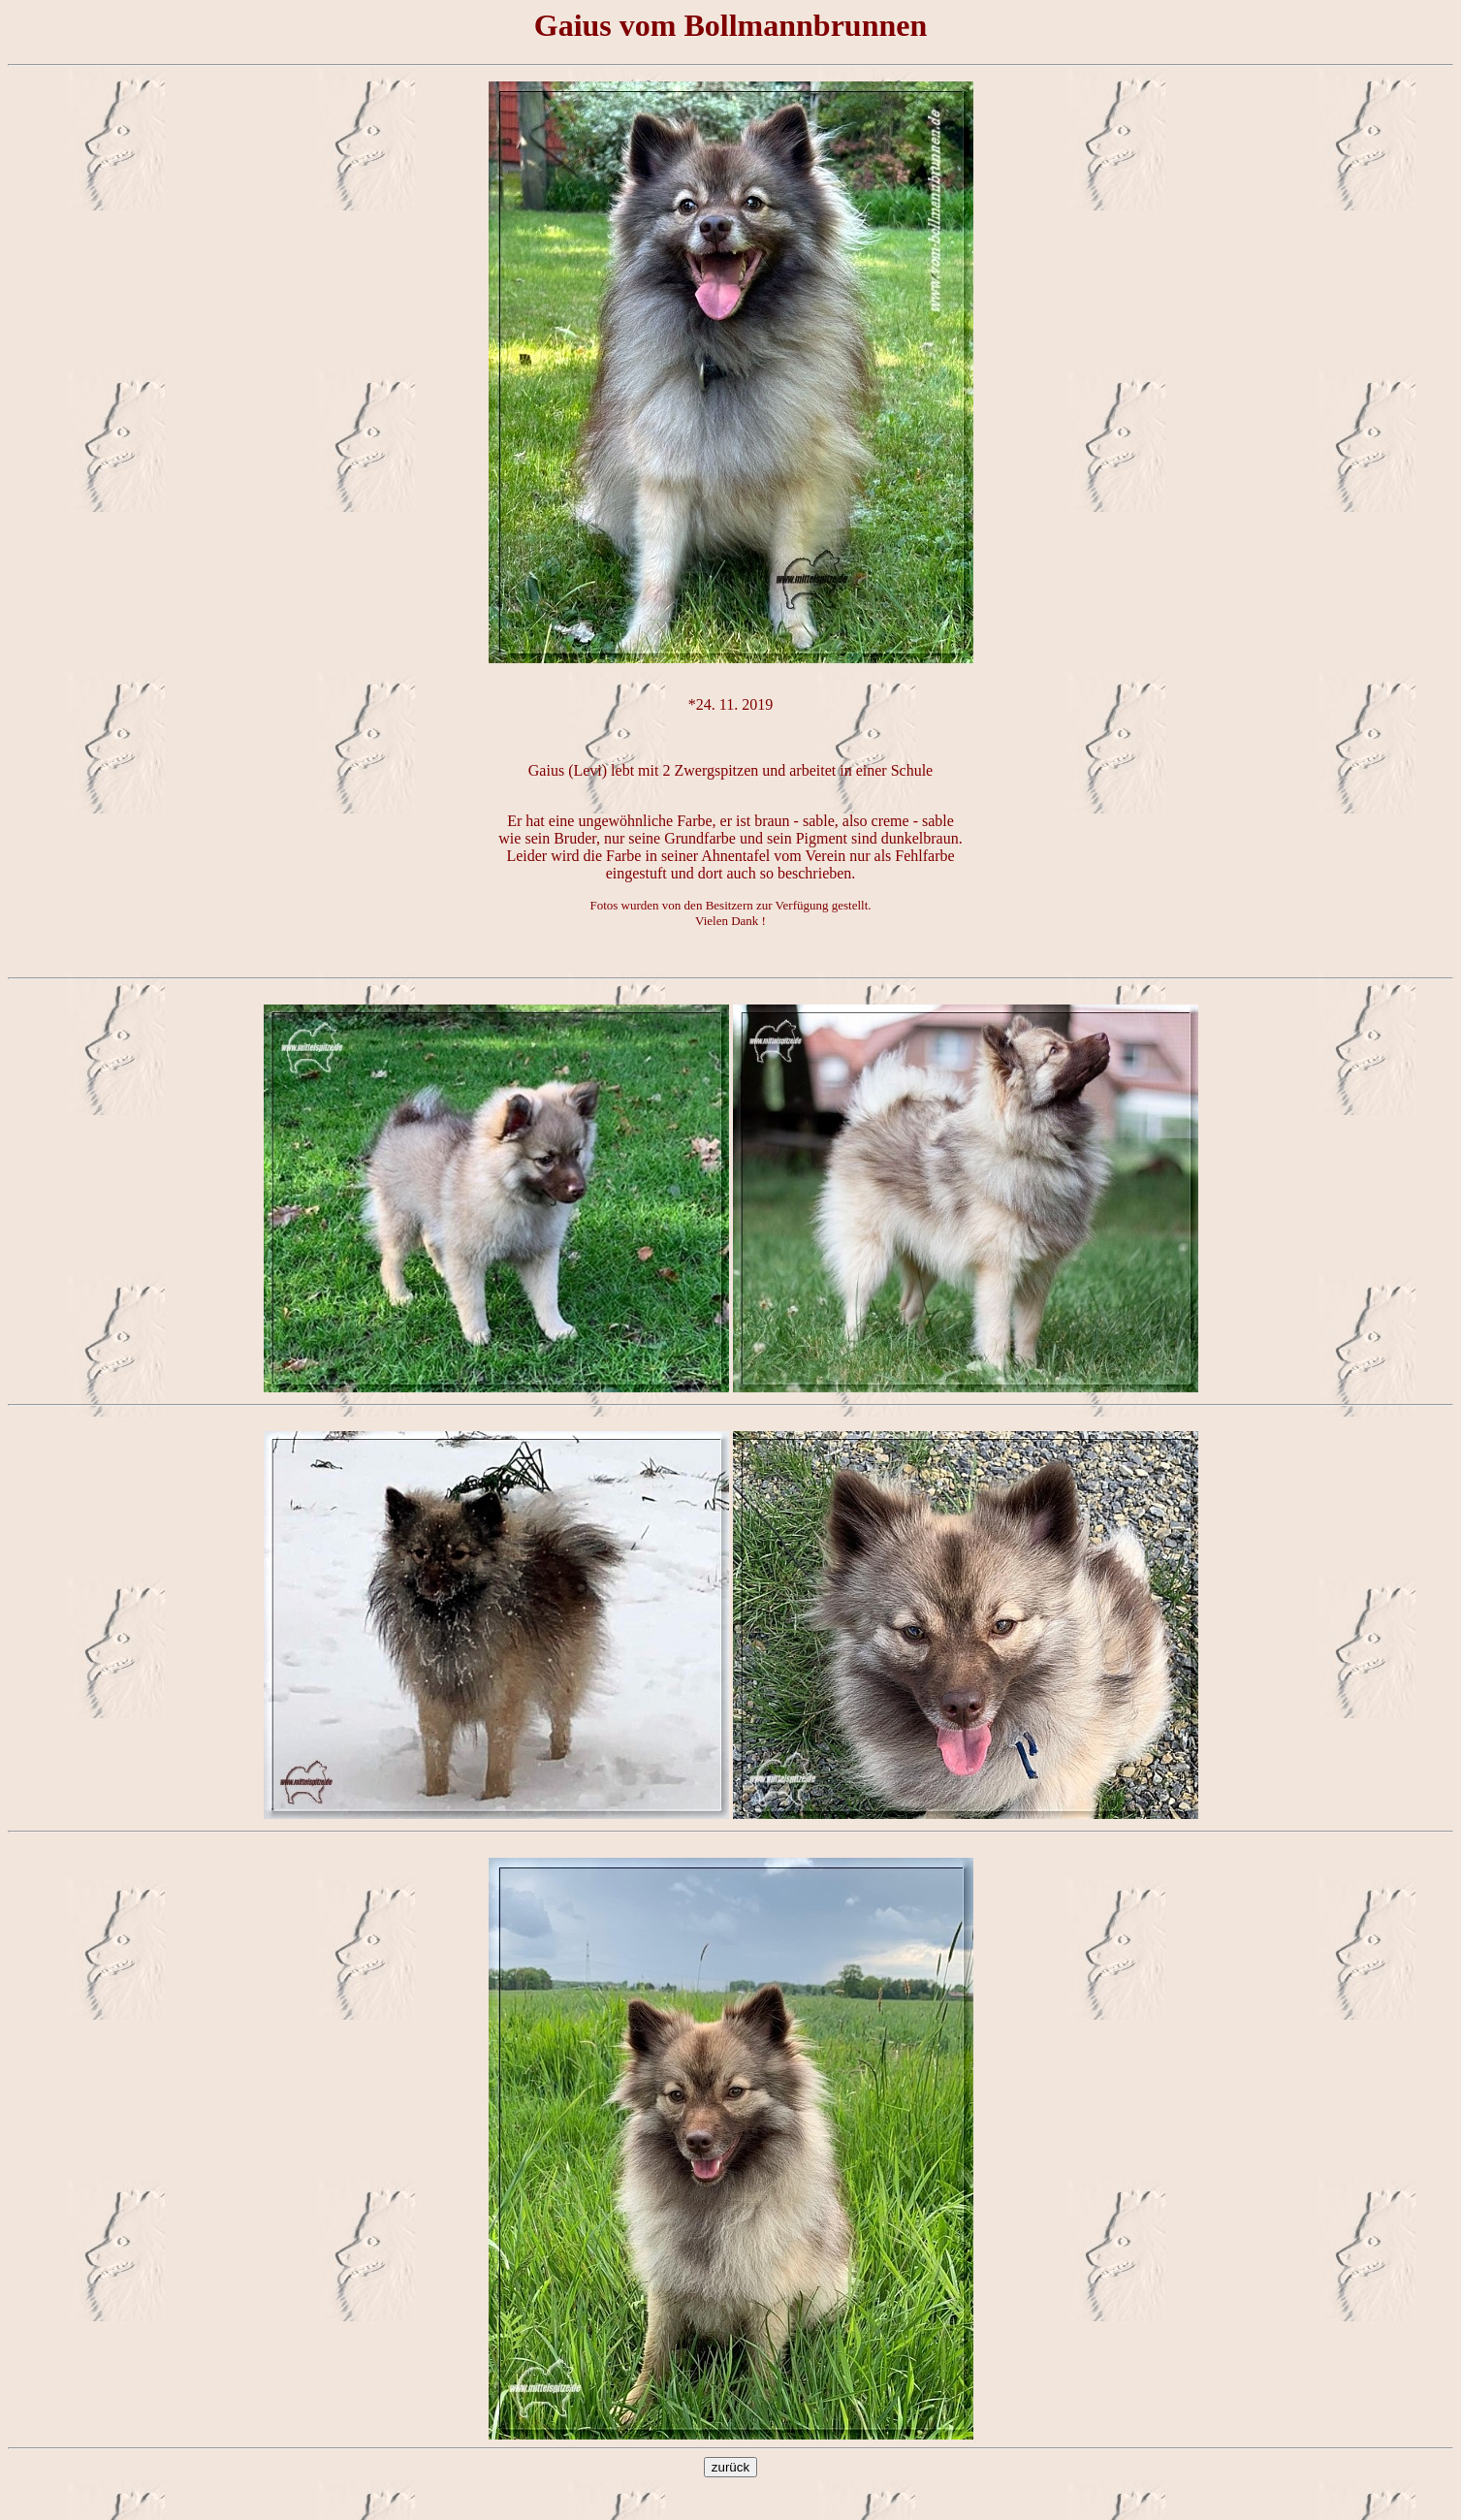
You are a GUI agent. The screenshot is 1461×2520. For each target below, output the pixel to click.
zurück (730, 2467)
